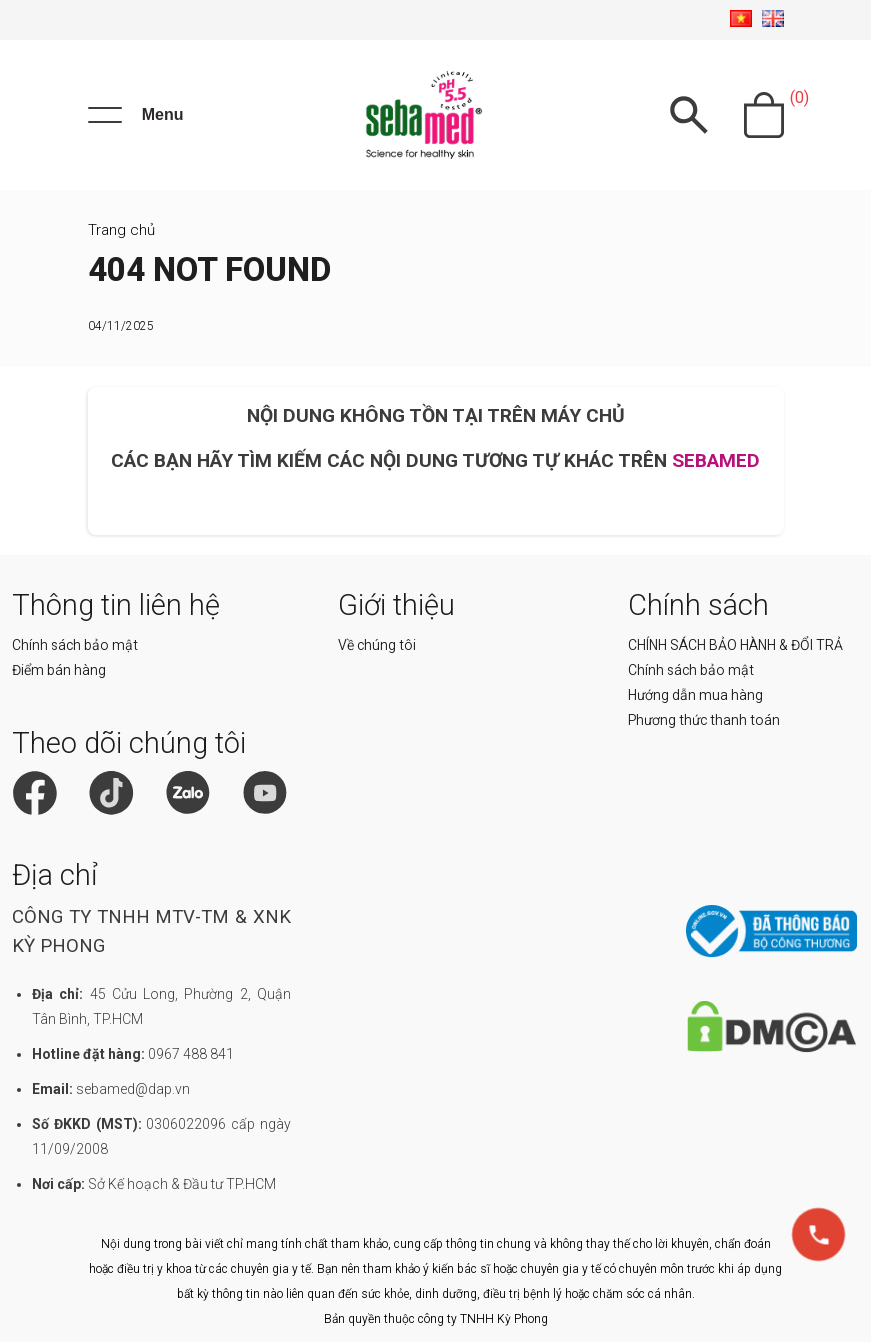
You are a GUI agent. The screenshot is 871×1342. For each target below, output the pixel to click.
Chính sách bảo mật (75, 645)
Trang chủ (121, 230)
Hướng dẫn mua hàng (695, 695)
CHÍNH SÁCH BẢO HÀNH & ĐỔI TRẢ (735, 645)
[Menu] (136, 115)
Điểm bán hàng (59, 670)
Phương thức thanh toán (704, 720)
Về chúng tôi (377, 645)
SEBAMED (716, 460)
